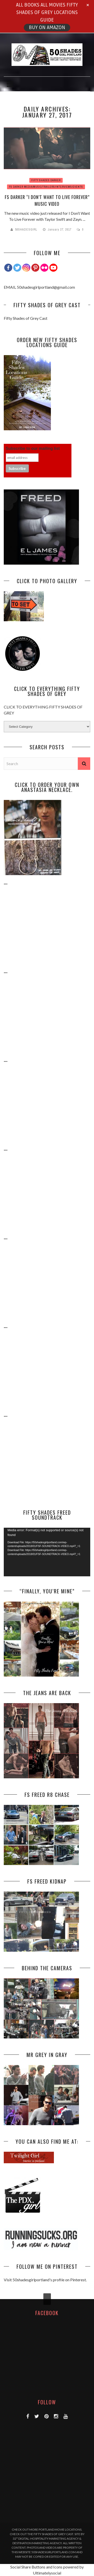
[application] (47, 1552)
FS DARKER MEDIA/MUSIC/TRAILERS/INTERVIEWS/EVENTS (46, 186)
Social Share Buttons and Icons (36, 2566)
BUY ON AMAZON (47, 28)
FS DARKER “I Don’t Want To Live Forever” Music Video (47, 200)
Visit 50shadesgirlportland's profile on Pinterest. (45, 2279)
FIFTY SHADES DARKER (46, 180)
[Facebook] (8, 268)
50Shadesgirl (26, 230)
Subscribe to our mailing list (33, 448)
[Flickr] (44, 268)
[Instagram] (26, 268)
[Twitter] (17, 268)
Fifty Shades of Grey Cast (25, 318)
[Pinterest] (35, 268)
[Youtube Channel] (53, 268)
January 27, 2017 (60, 230)
